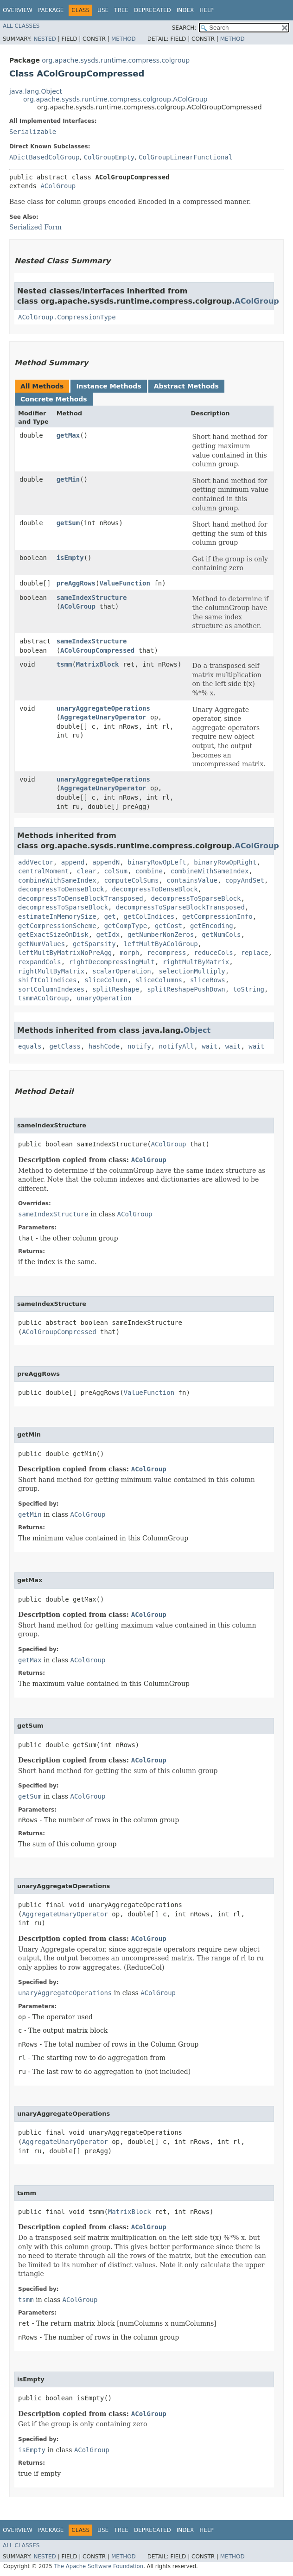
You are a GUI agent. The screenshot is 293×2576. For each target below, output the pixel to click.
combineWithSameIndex (210, 871)
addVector (35, 862)
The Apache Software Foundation (98, 2566)
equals (30, 1046)
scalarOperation (121, 971)
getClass (64, 1046)
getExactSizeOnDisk (53, 934)
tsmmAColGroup (43, 998)
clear (86, 871)
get (109, 916)
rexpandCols (39, 962)
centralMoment (43, 871)
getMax (68, 435)
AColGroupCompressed (97, 650)
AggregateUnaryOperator (103, 717)
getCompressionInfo (217, 916)
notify (139, 1046)
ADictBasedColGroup (44, 157)
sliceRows (207, 980)
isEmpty (70, 557)
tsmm (64, 664)
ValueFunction (124, 583)
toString (248, 989)
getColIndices (149, 916)
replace (254, 952)
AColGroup (58, 186)
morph (129, 952)
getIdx (108, 934)
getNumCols (221, 934)
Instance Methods (108, 386)
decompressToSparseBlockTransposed (180, 907)
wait (209, 1046)
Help (206, 10)
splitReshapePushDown (186, 989)
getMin (68, 479)
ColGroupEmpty (109, 157)
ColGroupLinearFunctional (185, 157)
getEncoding (211, 925)
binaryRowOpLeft (156, 862)
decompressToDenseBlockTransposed (80, 898)
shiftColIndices (47, 980)
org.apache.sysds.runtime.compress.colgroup (116, 60)
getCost (168, 925)
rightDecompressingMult (112, 962)
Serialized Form (35, 227)
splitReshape (115, 989)
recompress (166, 952)
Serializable (32, 131)
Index (185, 10)
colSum (115, 871)
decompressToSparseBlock (196, 898)
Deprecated (152, 10)
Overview (17, 10)
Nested (44, 39)
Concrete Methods (53, 399)
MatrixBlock (97, 664)
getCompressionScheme (57, 925)
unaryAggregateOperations (103, 708)
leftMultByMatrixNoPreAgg (65, 952)
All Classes (21, 26)
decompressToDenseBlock (61, 889)
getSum (68, 523)
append (73, 862)
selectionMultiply (192, 971)
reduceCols (213, 952)
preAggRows (76, 583)
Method (123, 39)
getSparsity (94, 944)
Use (102, 10)
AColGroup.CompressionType (67, 317)
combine (149, 871)
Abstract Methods (186, 386)
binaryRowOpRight (225, 862)
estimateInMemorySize (57, 916)
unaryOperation (103, 998)
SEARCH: (184, 28)
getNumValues (41, 944)
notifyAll (176, 1046)
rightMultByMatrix (196, 962)
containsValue (191, 880)
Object (197, 1030)
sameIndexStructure (92, 597)
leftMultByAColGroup (161, 944)
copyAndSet (244, 880)
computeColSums (131, 880)
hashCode (104, 1046)
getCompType (125, 925)
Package (51, 10)
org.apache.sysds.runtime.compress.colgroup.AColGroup (115, 99)
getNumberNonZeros (160, 934)
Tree (121, 10)
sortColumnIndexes (51, 989)
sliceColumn (105, 980)
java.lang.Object (35, 91)
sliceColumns (158, 980)
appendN (106, 862)
